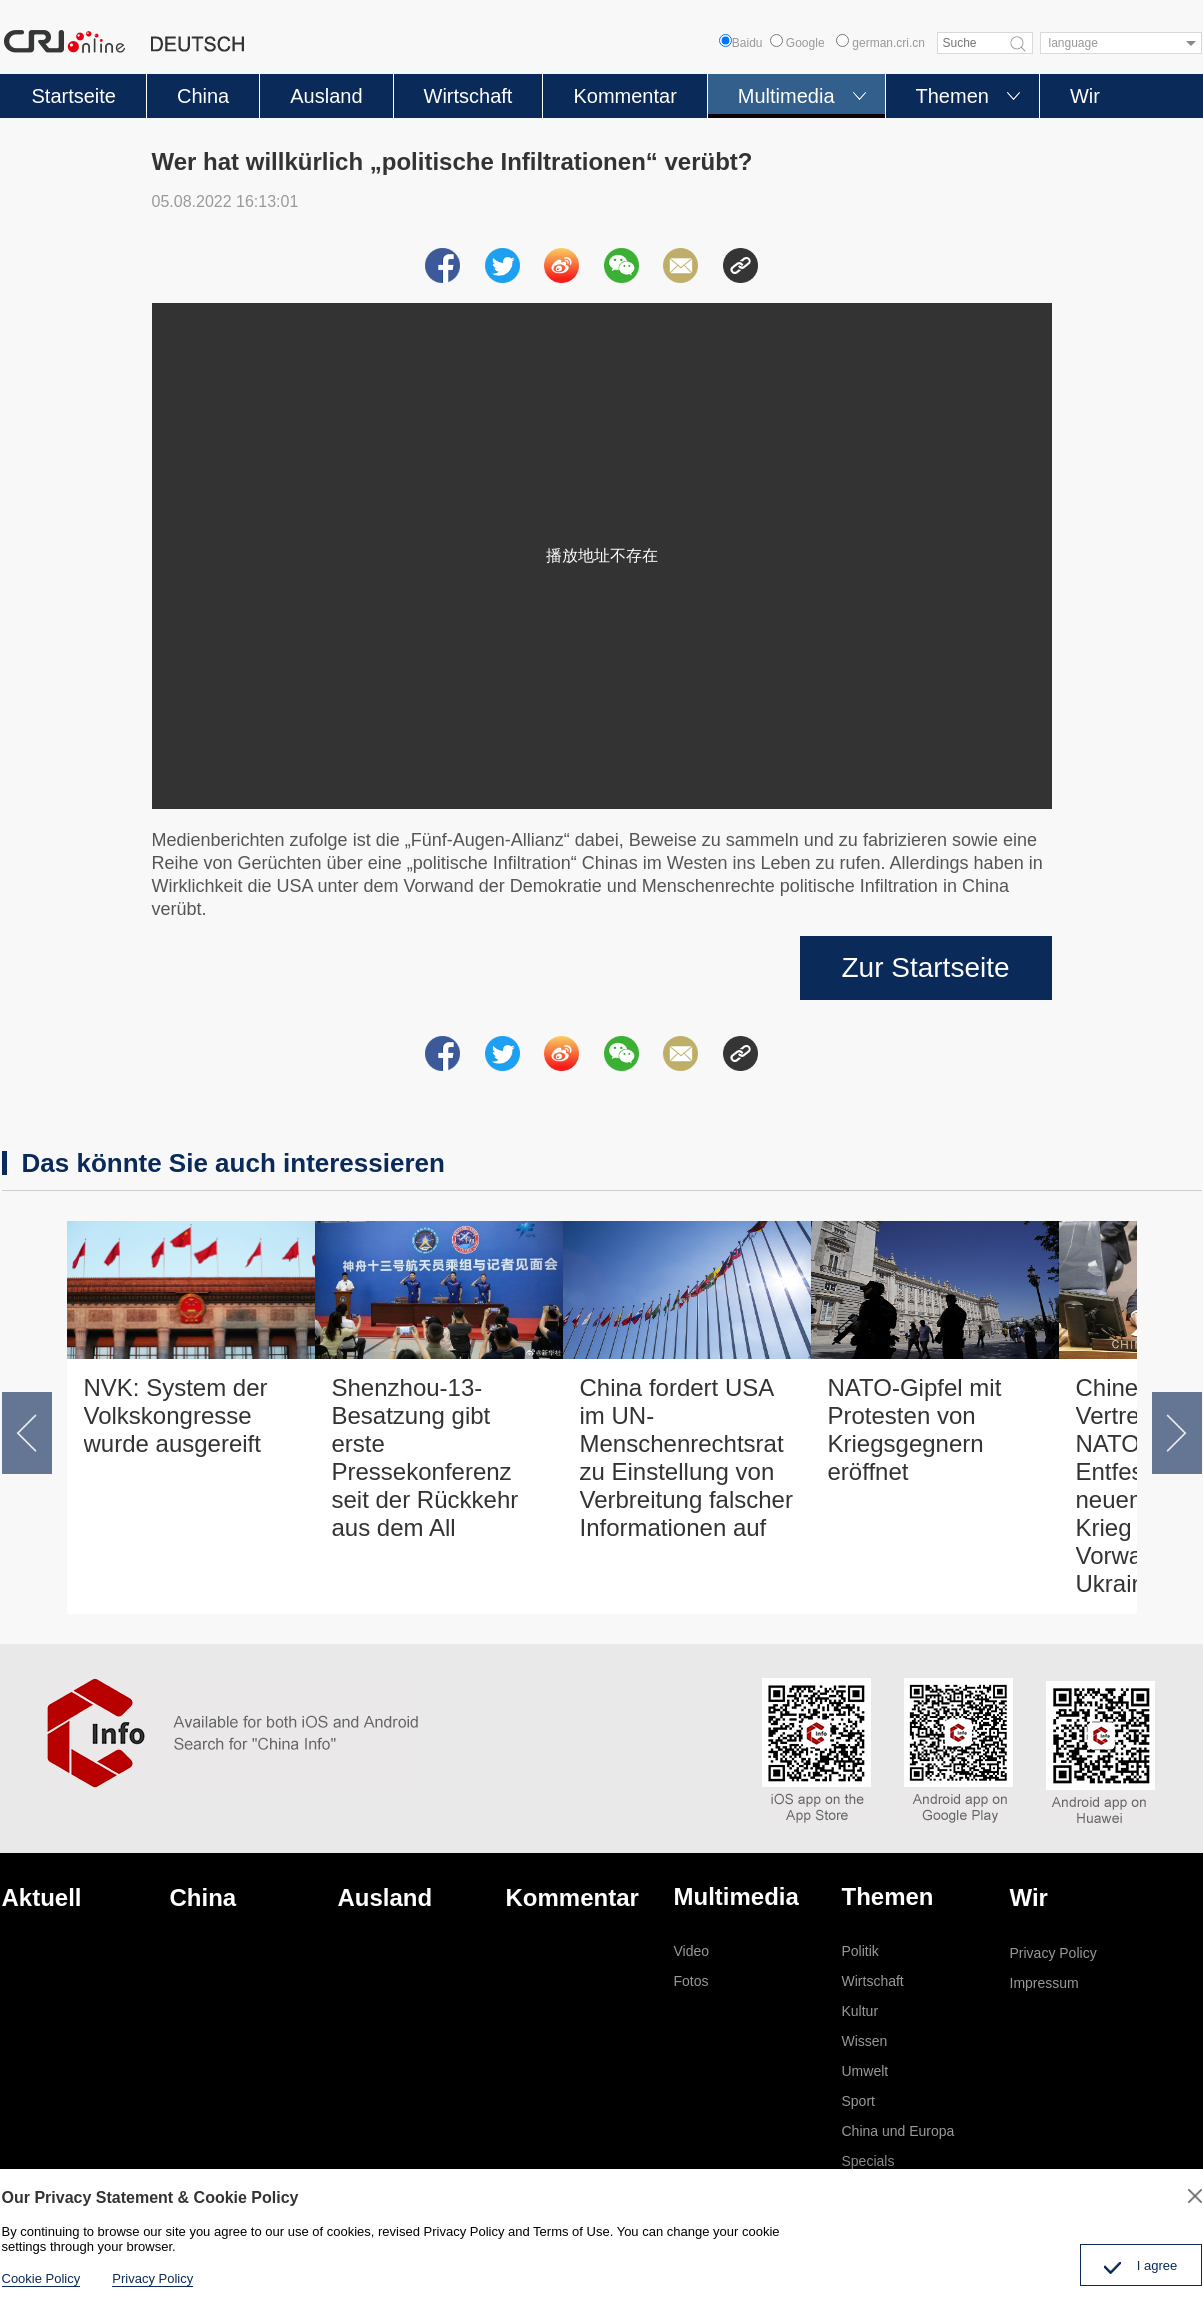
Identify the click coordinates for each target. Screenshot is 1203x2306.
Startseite (74, 96)
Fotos (691, 1981)
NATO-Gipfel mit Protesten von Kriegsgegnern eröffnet (915, 1429)
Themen (952, 96)
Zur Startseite (925, 967)
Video (692, 1951)
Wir (1085, 96)
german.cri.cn (880, 43)
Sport (858, 2101)
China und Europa (898, 2131)
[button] (27, 1433)
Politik (860, 1951)
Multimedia (786, 96)
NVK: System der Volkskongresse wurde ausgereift (176, 1415)
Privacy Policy (1053, 1953)
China (203, 96)
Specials (868, 2161)
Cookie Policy (41, 2278)
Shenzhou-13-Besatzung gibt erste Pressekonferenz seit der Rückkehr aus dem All (425, 1457)
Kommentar (624, 96)
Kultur (860, 2011)
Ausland (326, 96)
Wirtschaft (468, 96)
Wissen (865, 2041)
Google (797, 43)
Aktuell (42, 1897)
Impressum (1044, 1983)
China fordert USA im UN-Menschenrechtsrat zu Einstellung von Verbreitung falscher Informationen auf (686, 1457)
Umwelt (865, 2071)
